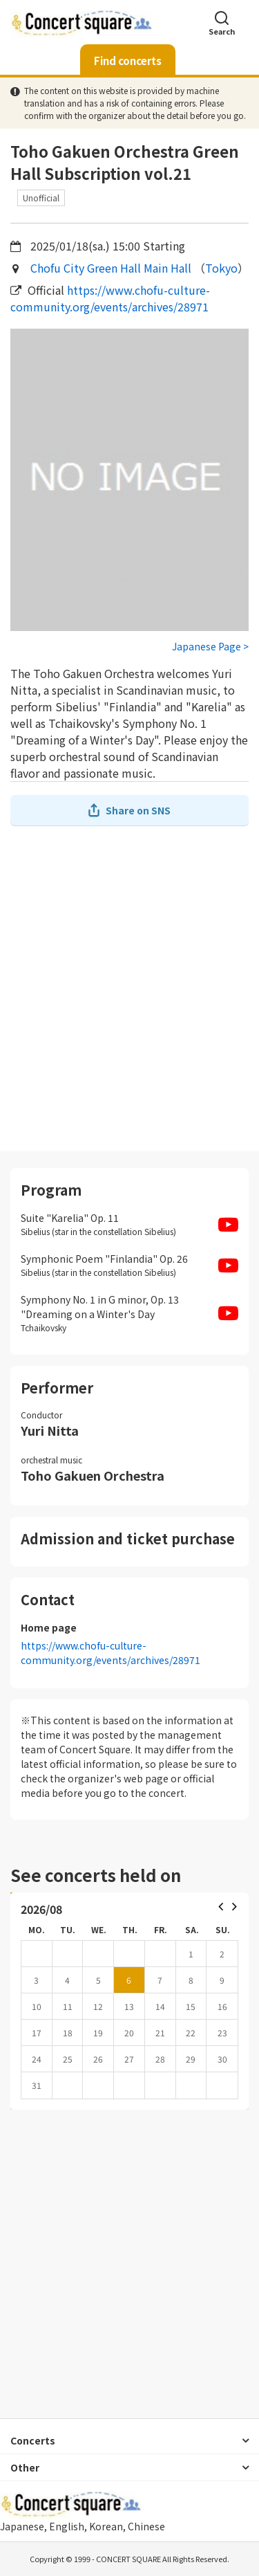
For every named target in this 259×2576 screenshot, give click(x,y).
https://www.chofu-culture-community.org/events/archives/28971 (110, 298)
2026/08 (41, 1909)
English (66, 2526)
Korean (106, 2526)
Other (24, 2467)
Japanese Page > (210, 646)
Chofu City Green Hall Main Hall (110, 267)
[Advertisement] (129, 988)
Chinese (146, 2526)
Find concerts (128, 60)
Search (222, 22)
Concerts (32, 2440)
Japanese (22, 2526)
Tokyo (221, 267)
